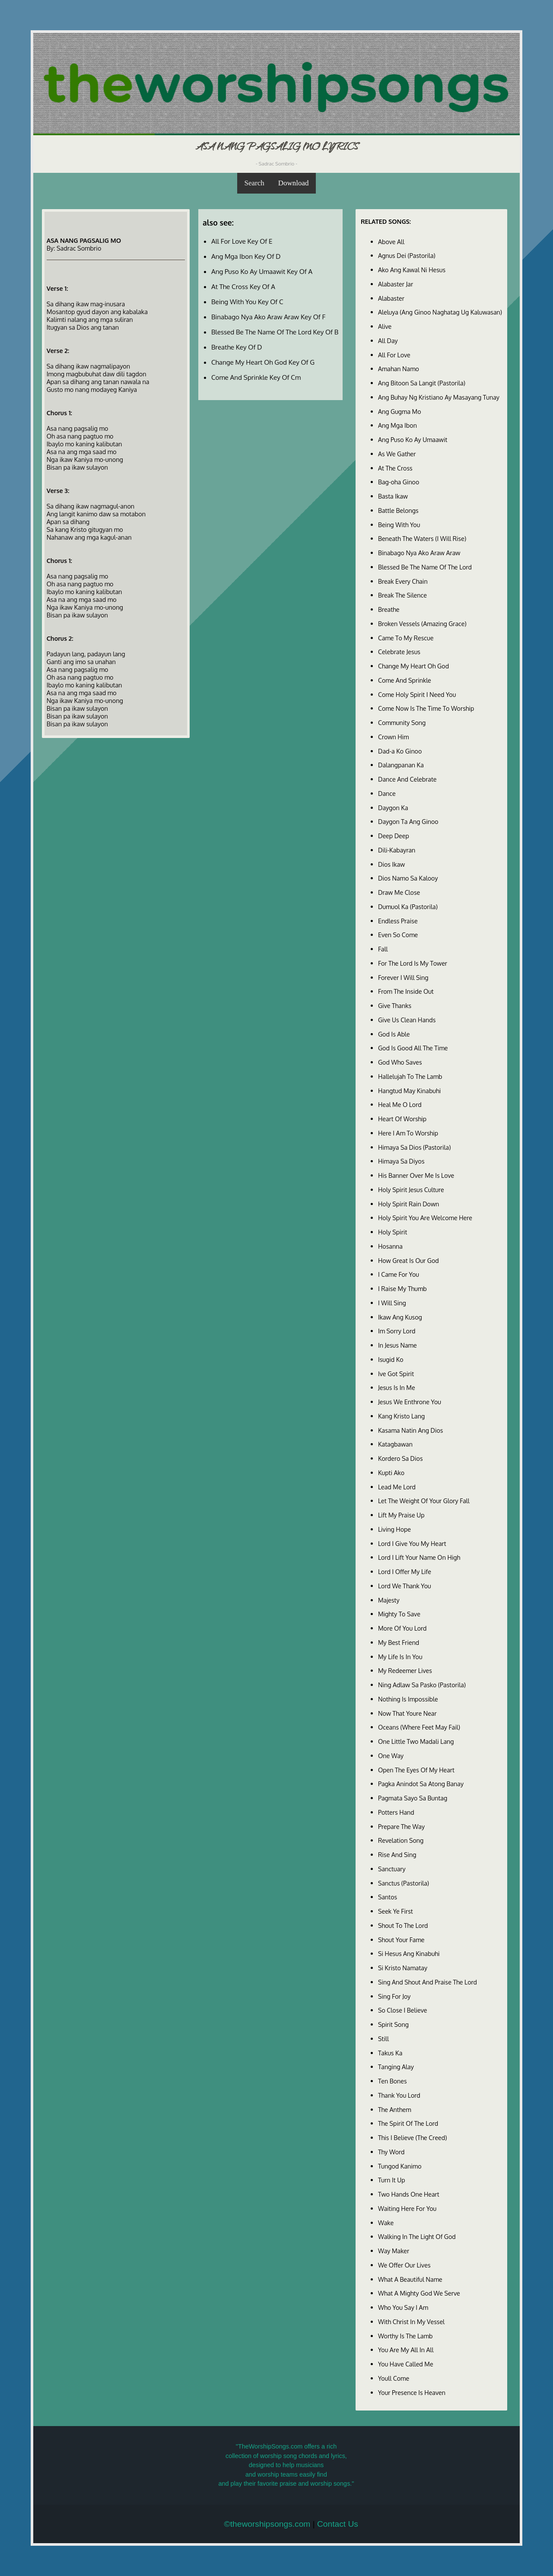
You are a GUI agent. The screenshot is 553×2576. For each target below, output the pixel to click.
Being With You (399, 524)
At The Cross (395, 468)
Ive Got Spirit (396, 1373)
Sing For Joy (394, 1996)
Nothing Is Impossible (408, 1699)
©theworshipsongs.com (267, 2523)
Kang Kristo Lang (401, 1416)
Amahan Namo (398, 368)
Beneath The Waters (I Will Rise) (422, 538)
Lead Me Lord (397, 1487)
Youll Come (393, 2378)
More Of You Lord (402, 1628)
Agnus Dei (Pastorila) (406, 255)
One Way (391, 1755)
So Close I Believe (402, 2010)
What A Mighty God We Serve (419, 2293)
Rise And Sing (397, 1854)
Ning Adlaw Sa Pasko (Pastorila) (422, 1685)
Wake (386, 2222)
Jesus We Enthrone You (409, 1402)
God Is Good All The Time (413, 1048)
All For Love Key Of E (242, 241)
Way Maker (393, 2251)
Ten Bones (392, 2081)
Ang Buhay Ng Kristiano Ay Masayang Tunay (438, 397)
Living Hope (394, 1529)
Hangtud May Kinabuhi (409, 1090)
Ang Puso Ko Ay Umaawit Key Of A (261, 271)
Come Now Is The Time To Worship (426, 708)
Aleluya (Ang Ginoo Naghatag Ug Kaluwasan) (440, 312)
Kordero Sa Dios (400, 1458)
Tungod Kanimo (400, 2166)
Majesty (389, 1600)
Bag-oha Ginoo (398, 482)
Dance (387, 793)
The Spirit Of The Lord (408, 2123)
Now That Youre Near (407, 1713)
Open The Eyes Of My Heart (416, 1770)
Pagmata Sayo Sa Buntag (412, 1798)
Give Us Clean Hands (406, 1020)
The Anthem (394, 2109)
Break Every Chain (403, 581)
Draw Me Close (399, 892)
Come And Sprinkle (404, 680)
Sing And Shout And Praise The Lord (427, 1982)
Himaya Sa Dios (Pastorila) (414, 1147)
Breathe (389, 609)
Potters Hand (396, 1812)
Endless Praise (398, 921)
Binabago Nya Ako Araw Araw (419, 553)
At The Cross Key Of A (243, 286)
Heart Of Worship (402, 1119)
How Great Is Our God (408, 1260)
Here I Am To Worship (408, 1133)
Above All (391, 241)
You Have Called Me (405, 2364)
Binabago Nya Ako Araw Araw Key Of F (268, 316)
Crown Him (393, 737)
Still (383, 2038)
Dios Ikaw (391, 864)
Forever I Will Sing (403, 977)
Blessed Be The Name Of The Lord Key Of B (274, 332)
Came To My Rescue (405, 638)
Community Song (402, 722)
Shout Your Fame (401, 1939)
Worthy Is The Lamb (405, 2336)
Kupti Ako (391, 1472)
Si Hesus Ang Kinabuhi (409, 1953)
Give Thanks (394, 1005)
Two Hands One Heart (408, 2194)
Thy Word (391, 2152)
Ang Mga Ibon (397, 425)
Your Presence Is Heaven (411, 2392)
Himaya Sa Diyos (401, 1161)
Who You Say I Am (403, 2307)
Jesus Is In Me (396, 1387)
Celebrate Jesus (399, 651)
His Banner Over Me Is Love (416, 1175)
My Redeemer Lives (405, 1670)
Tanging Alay (396, 2066)
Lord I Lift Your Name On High (419, 1557)
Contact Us (337, 2523)
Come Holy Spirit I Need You (417, 694)
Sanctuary (392, 1869)
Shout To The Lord (403, 1925)
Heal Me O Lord (400, 1104)
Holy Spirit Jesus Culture (411, 1189)
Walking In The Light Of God (417, 2236)
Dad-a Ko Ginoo (400, 751)
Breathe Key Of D (236, 347)
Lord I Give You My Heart (412, 1543)
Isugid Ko (391, 1359)
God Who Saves (400, 1062)
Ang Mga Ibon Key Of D (245, 256)
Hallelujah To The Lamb (410, 1076)
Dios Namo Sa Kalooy (408, 878)
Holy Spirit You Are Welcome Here (425, 1217)
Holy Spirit (392, 1232)
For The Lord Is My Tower (412, 963)
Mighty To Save (399, 1614)
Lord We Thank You (404, 1586)
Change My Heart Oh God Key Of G (263, 362)
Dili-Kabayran (396, 850)
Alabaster (391, 298)
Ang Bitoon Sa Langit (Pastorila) (421, 383)
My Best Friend (398, 1642)
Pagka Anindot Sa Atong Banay (421, 1783)
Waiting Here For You (407, 2208)
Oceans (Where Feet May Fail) (419, 1727)
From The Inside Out (406, 991)
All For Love (394, 355)
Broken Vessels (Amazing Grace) (422, 623)
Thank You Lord (399, 2095)
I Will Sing (392, 1303)
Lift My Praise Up (401, 1515)
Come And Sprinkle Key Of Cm (256, 377)
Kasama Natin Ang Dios (410, 1430)
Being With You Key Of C (247, 301)
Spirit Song (393, 2024)
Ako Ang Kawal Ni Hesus (411, 270)
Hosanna (390, 1246)
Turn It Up (391, 2180)
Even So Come (398, 934)
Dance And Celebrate (407, 779)
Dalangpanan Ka (401, 765)
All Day (388, 340)
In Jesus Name (397, 1345)
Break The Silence (402, 595)
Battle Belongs (398, 510)
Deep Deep (393, 836)
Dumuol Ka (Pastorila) (408, 906)
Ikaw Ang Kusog (400, 1317)
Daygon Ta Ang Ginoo (408, 821)
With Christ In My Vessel (411, 2321)
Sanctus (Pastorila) (403, 1883)
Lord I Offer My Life (404, 1571)
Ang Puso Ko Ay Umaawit (413, 439)
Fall (383, 949)
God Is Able (394, 1034)
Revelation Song (400, 1840)
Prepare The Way (401, 1826)
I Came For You (398, 1274)
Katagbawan (395, 1444)
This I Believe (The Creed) (412, 2137)
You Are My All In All (406, 2349)
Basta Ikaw (393, 496)
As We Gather (397, 454)
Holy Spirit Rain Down (408, 1204)
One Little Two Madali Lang (416, 1741)
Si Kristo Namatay (402, 1968)
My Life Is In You (400, 1656)
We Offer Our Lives (404, 2265)
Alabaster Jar (395, 284)
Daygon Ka (393, 807)
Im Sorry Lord (396, 1331)
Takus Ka (390, 2053)
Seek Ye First (395, 1911)
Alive (384, 326)
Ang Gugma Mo (399, 411)
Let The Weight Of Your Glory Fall (424, 1500)
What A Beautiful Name (410, 2279)
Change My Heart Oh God (413, 666)
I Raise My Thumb (402, 1288)
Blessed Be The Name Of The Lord (425, 567)
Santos (387, 1897)
